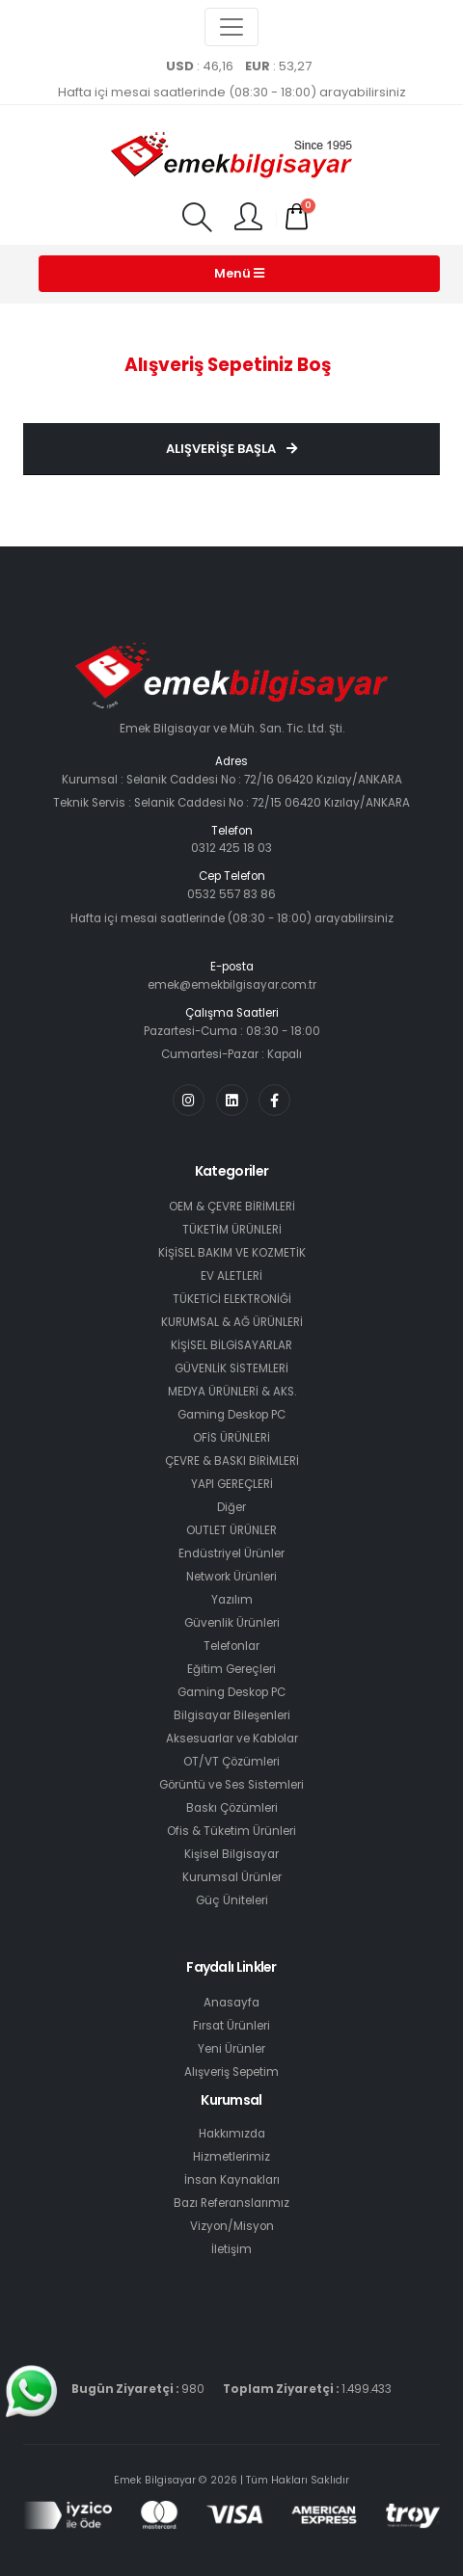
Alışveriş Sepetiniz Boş (227, 365)
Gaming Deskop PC (231, 1414)
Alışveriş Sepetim (231, 2072)
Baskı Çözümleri (232, 1808)
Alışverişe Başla (231, 448)
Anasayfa (231, 2002)
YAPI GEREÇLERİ (232, 1484)
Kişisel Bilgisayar (231, 1854)
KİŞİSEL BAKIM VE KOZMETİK (232, 1253)
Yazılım (232, 1599)
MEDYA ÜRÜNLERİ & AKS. (232, 1391)
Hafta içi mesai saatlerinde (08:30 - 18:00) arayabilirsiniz (232, 92)
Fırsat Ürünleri (231, 2025)
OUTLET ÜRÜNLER (231, 1530)
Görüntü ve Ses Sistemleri (231, 1785)
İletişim (231, 2249)
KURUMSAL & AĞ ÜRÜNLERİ (232, 1322)
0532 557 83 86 (231, 894)
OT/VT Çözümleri (231, 1761)
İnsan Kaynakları (232, 2180)
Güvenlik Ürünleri (232, 1623)
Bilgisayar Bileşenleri (232, 1715)
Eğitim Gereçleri (231, 1669)
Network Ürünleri (231, 1576)
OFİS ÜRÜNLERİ (231, 1438)
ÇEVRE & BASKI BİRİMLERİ (232, 1461)
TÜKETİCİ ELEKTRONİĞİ (232, 1299)
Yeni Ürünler (231, 2049)
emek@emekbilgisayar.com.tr (232, 985)
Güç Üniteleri (232, 1900)
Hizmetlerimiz (231, 2156)
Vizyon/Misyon (232, 2226)
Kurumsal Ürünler (232, 1877)
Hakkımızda (232, 2133)
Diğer (231, 1507)
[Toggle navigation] (231, 27)
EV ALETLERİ (231, 1276)
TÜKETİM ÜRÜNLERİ (232, 1229)
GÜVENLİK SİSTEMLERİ (231, 1368)
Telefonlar (231, 1646)
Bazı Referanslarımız (231, 2203)
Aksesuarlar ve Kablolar (232, 1738)
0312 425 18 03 (231, 848)
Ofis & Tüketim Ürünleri (231, 1831)
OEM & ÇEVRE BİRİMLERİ (232, 1206)
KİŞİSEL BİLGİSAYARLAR (231, 1345)
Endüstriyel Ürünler (231, 1553)
